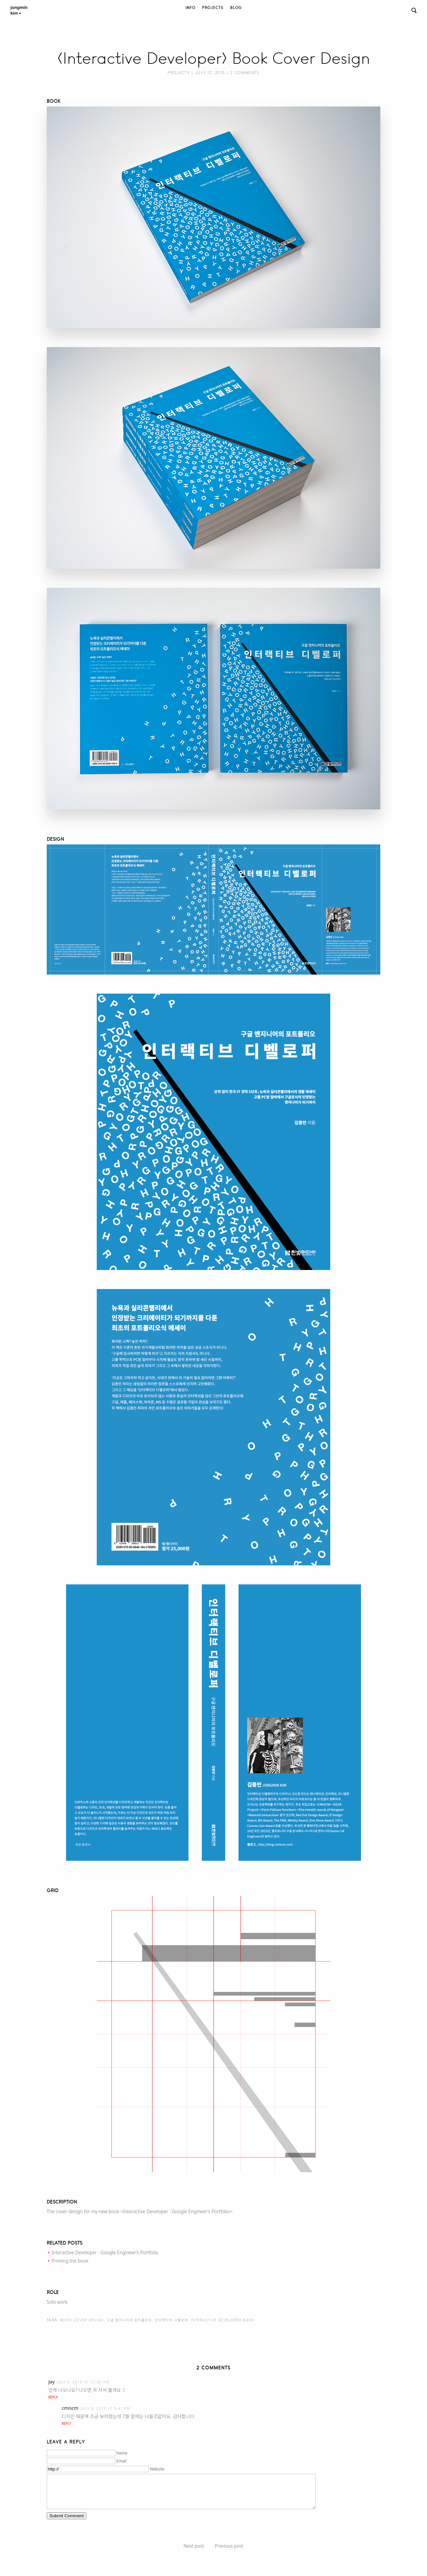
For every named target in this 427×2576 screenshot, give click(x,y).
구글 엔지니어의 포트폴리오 (129, 2320)
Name (121, 2453)
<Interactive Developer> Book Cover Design (213, 58)
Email (121, 2461)
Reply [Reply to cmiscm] (66, 2423)
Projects (213, 7)
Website (157, 2469)
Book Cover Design (82, 2320)
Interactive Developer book (223, 2320)
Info (190, 7)
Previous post (229, 2546)
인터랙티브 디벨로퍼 (171, 2320)
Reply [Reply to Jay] (53, 2397)
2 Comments (244, 72)
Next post (193, 2546)
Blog (236, 7)
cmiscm (70, 2408)
